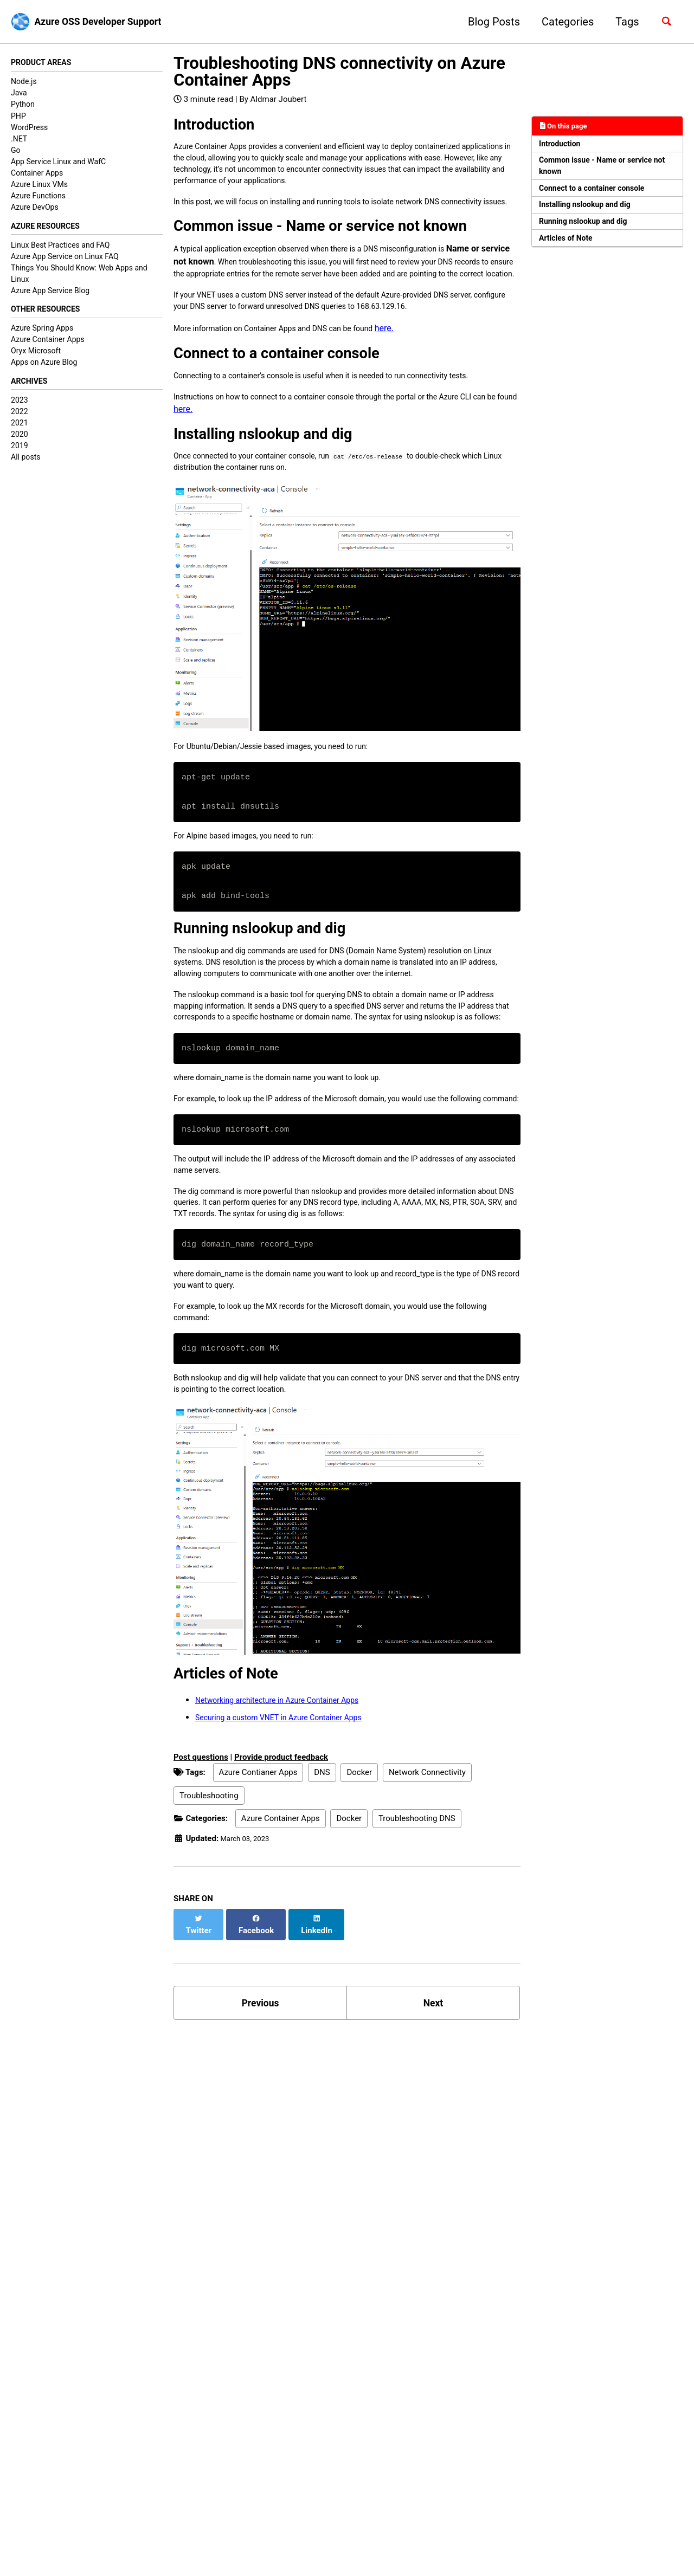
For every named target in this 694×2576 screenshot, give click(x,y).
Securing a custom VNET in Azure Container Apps (290, 1875)
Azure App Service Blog (50, 294)
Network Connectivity (427, 1931)
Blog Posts (488, 21)
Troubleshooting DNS (416, 1977)
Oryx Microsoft (36, 356)
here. (413, 381)
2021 (19, 431)
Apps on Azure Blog (44, 368)
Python (23, 105)
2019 (19, 453)
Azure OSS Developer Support (109, 21)
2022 (19, 419)
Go (16, 151)
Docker (359, 1931)
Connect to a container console (600, 197)
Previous (260, 2153)
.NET (19, 140)
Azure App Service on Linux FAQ (65, 259)
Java (19, 94)
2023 (19, 407)
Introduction (564, 146)
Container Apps (37, 174)
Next (433, 2153)
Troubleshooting (209, 1954)
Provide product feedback (281, 1915)
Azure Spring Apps (42, 334)
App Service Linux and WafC (58, 163)
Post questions (201, 1915)
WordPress (29, 128)
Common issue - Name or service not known (605, 171)
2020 (19, 442)
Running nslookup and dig (590, 235)
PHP (18, 117)
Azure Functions (38, 197)
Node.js (24, 83)
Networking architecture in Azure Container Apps (289, 1858)
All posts (25, 465)
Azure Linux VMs (39, 186)
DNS (322, 1931)
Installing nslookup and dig (592, 216)
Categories (562, 21)
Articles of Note (570, 254)
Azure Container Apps (48, 345)
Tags (621, 21)
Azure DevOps (35, 208)
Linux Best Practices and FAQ (60, 248)
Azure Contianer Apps (258, 1931)
